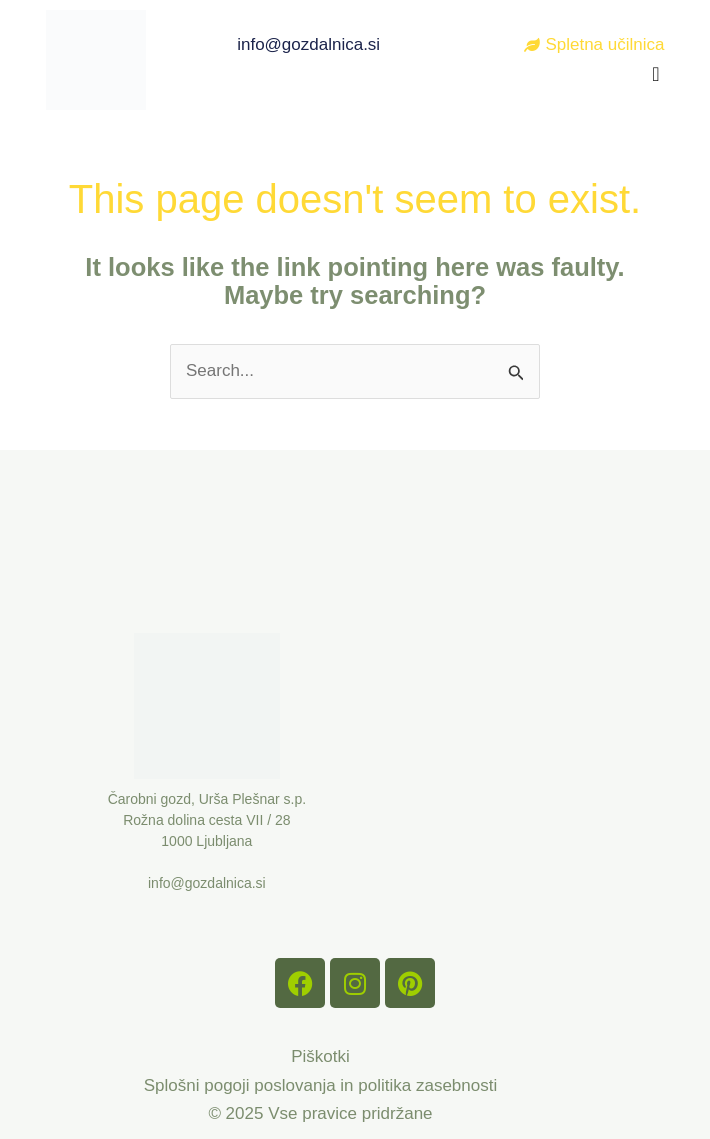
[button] (655, 74)
